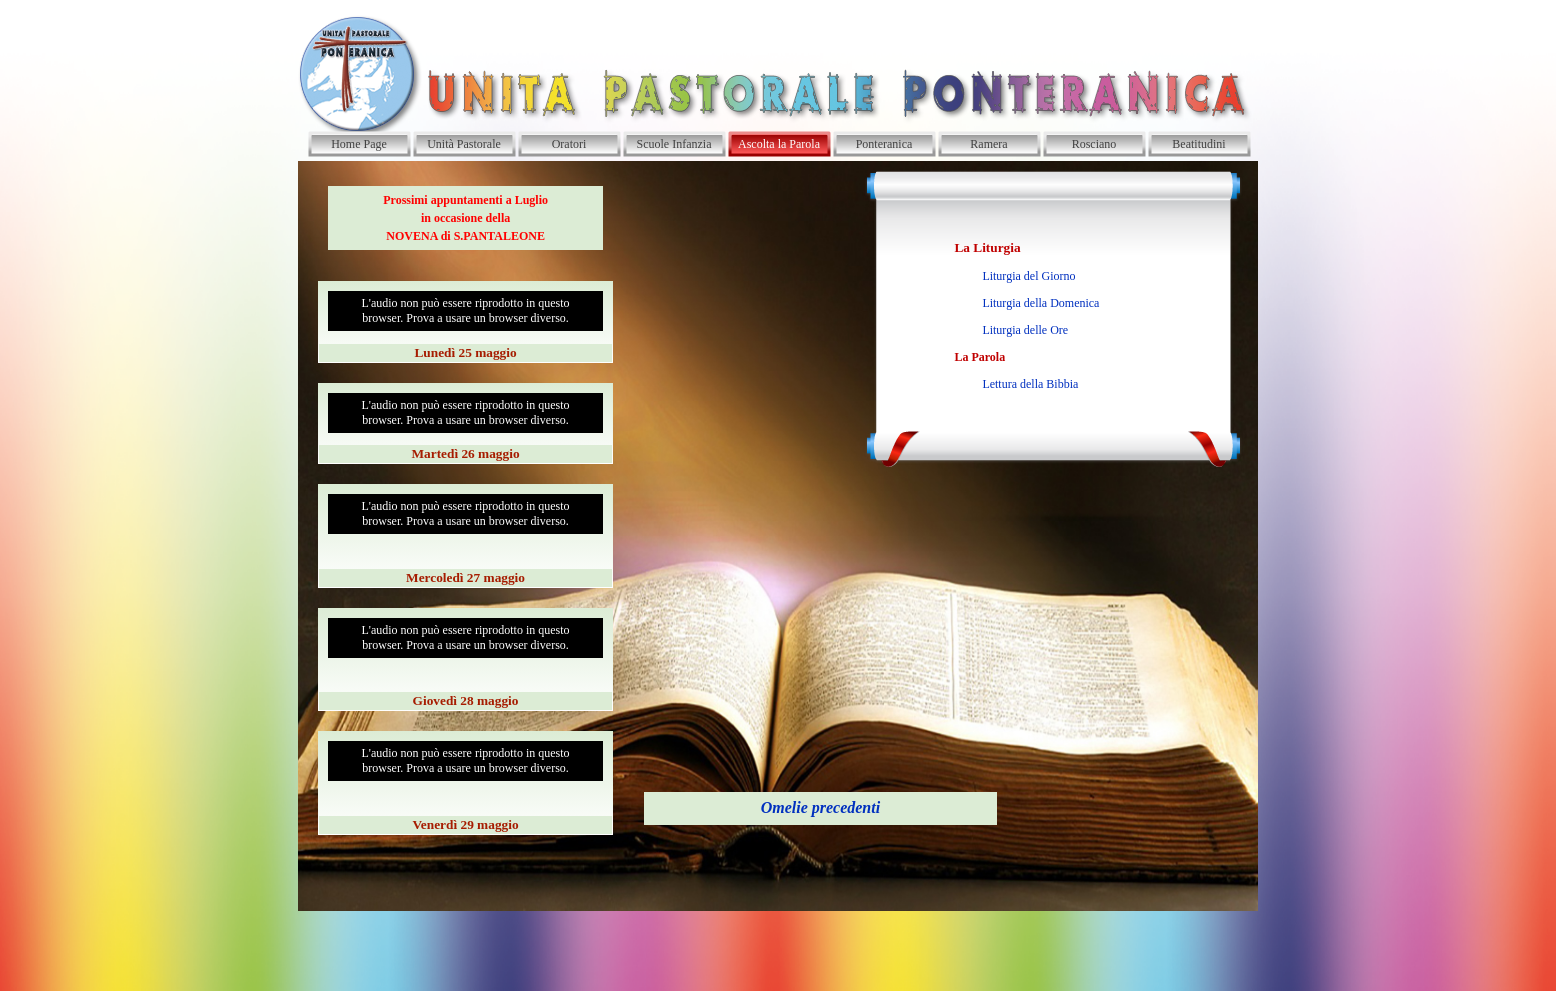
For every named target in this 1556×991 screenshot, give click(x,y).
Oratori (569, 144)
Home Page (359, 144)
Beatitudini (1198, 144)
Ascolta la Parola (779, 144)
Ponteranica (884, 144)
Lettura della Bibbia (1030, 384)
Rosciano (1094, 144)
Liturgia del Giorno (1028, 276)
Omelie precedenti (821, 807)
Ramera (988, 144)
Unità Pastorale (464, 144)
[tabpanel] (465, 218)
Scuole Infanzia (674, 144)
